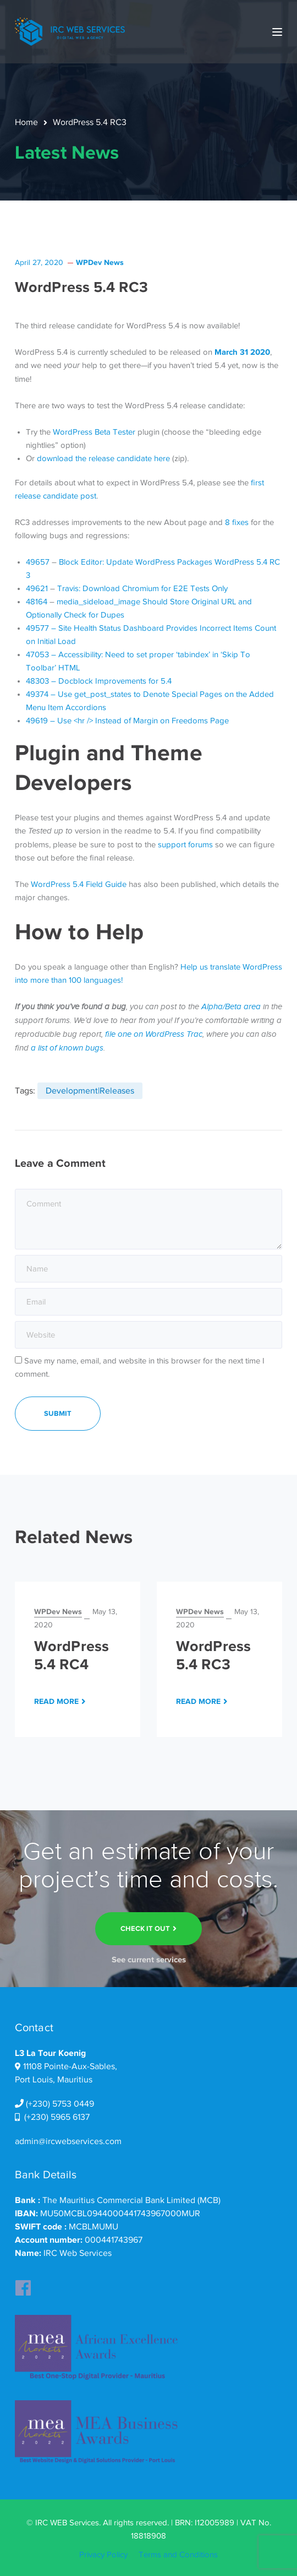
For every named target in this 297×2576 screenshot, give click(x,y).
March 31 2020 (242, 351)
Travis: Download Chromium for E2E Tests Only (142, 588)
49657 (38, 562)
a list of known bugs (67, 1048)
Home (26, 122)
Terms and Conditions (178, 2554)
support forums (185, 844)
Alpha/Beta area (231, 1006)
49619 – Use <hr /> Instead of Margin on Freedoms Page (127, 720)
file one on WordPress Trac (153, 1034)
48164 (36, 601)
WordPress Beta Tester (94, 431)
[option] (77, 1659)
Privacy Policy (103, 2554)
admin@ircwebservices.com (68, 2141)
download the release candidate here (103, 458)
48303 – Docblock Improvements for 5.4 (99, 681)
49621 (37, 588)
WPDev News (100, 262)
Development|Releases (90, 1091)
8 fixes (237, 522)
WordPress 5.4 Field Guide (79, 884)
